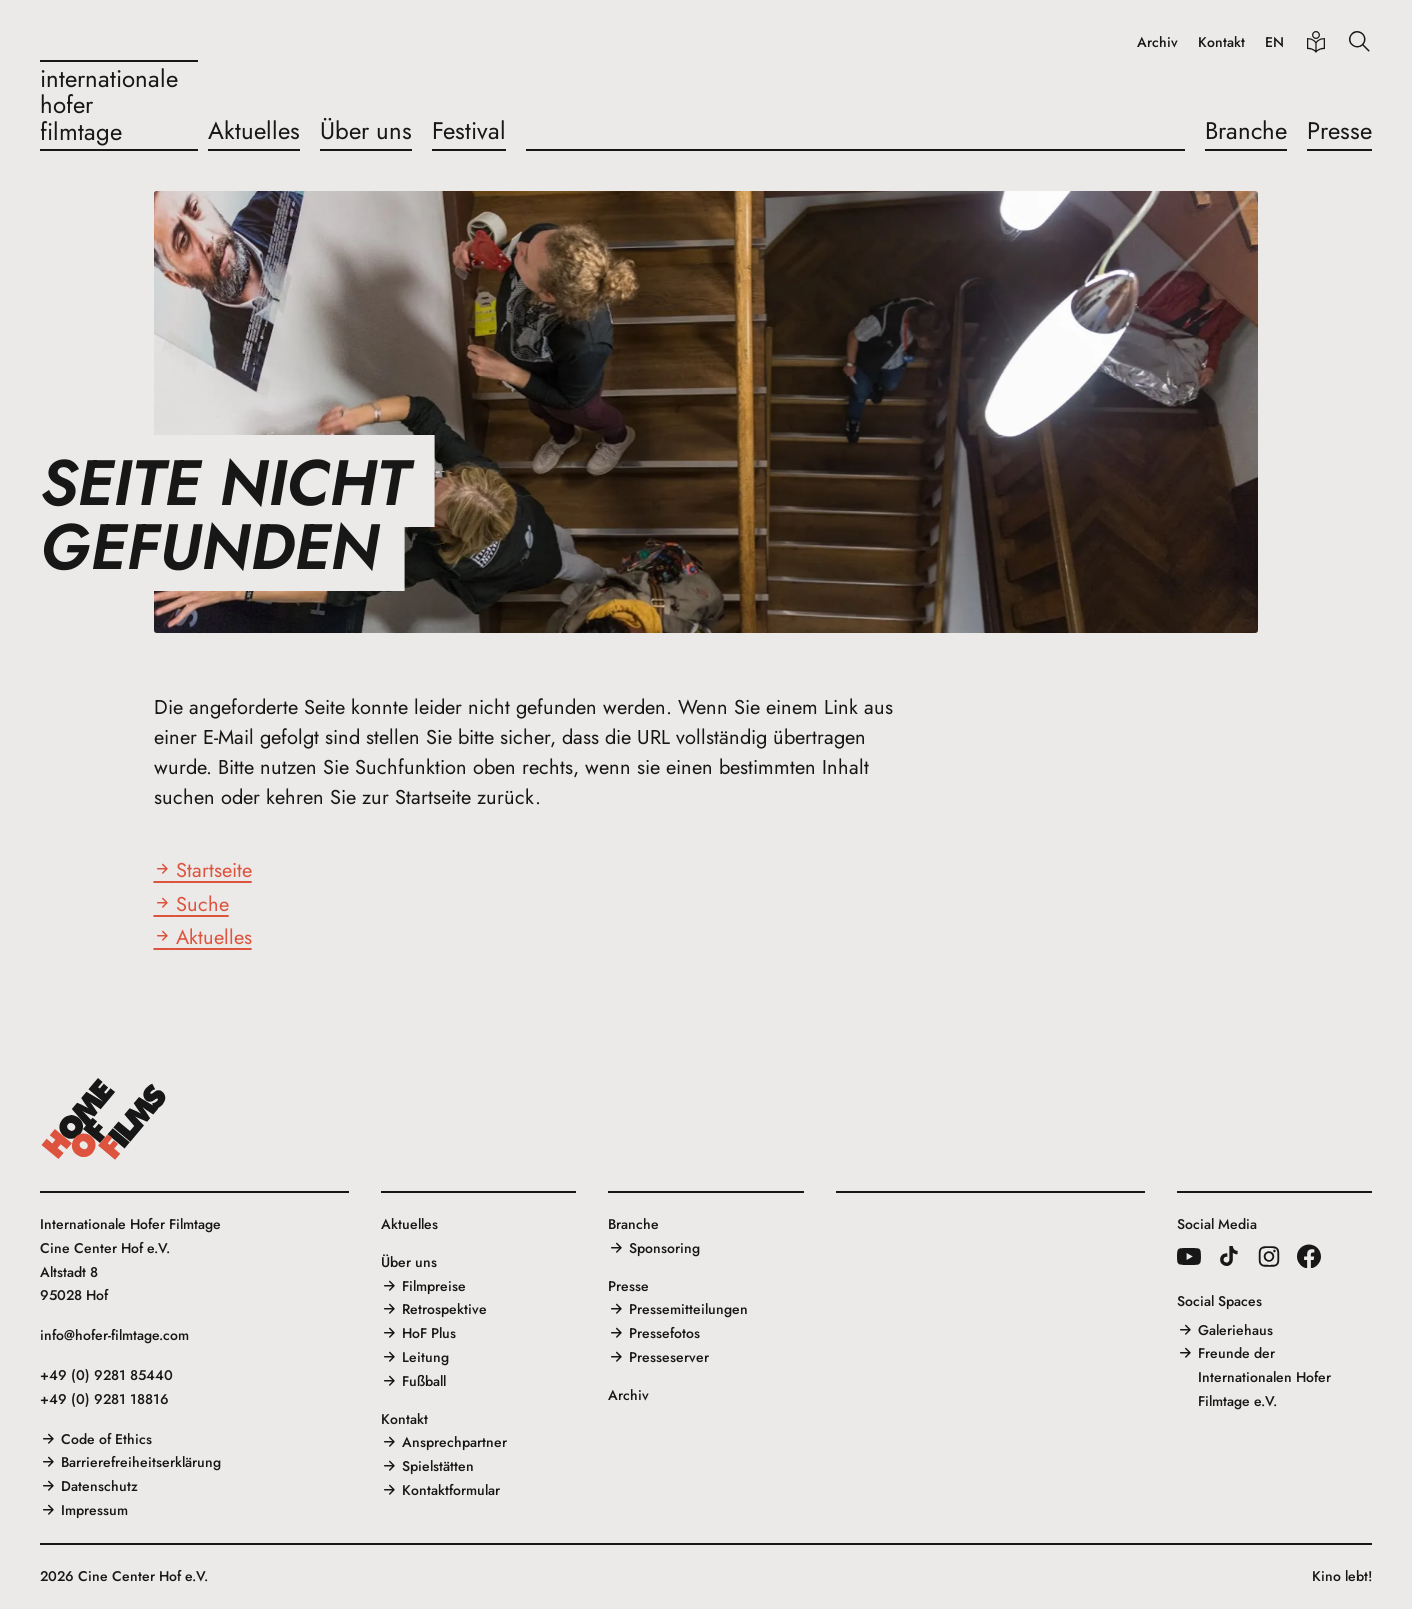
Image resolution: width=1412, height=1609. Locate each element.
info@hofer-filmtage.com (114, 1335)
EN (1274, 42)
